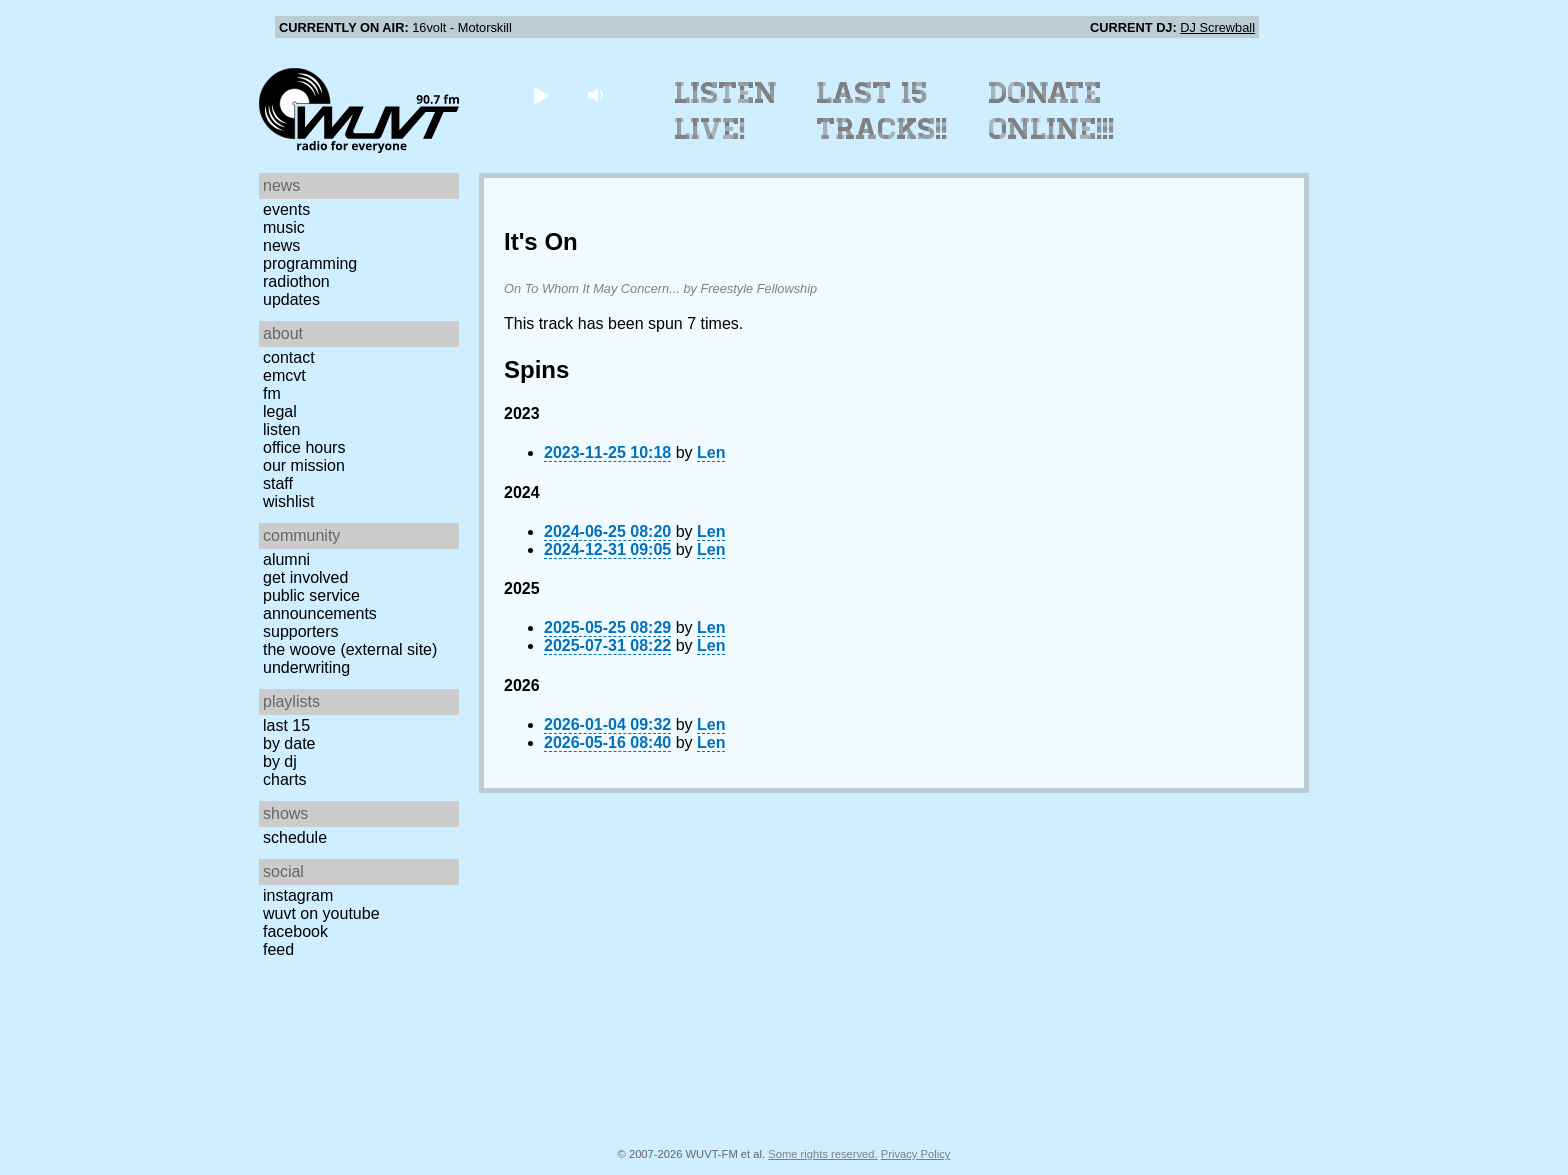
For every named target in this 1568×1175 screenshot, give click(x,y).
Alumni (286, 559)
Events (286, 209)
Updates (291, 299)
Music (284, 227)
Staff (278, 483)
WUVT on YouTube (321, 913)
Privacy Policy (916, 1154)
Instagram (298, 895)
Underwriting (306, 667)
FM (272, 393)
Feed (278, 949)
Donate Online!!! (1052, 111)
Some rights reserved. (822, 1154)
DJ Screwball (1217, 27)
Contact (289, 357)
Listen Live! (726, 111)
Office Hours (304, 447)
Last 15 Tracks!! (882, 111)
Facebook (295, 931)
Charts (285, 779)
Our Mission (304, 465)
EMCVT (284, 375)
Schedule (295, 837)
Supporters (301, 631)
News (281, 245)
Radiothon (296, 281)
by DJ (280, 761)
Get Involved (305, 577)
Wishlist (289, 501)
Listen (281, 429)
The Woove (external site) (350, 649)
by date (289, 743)
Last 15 (286, 725)
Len (711, 452)
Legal (280, 411)
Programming (310, 263)
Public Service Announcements (320, 604)
